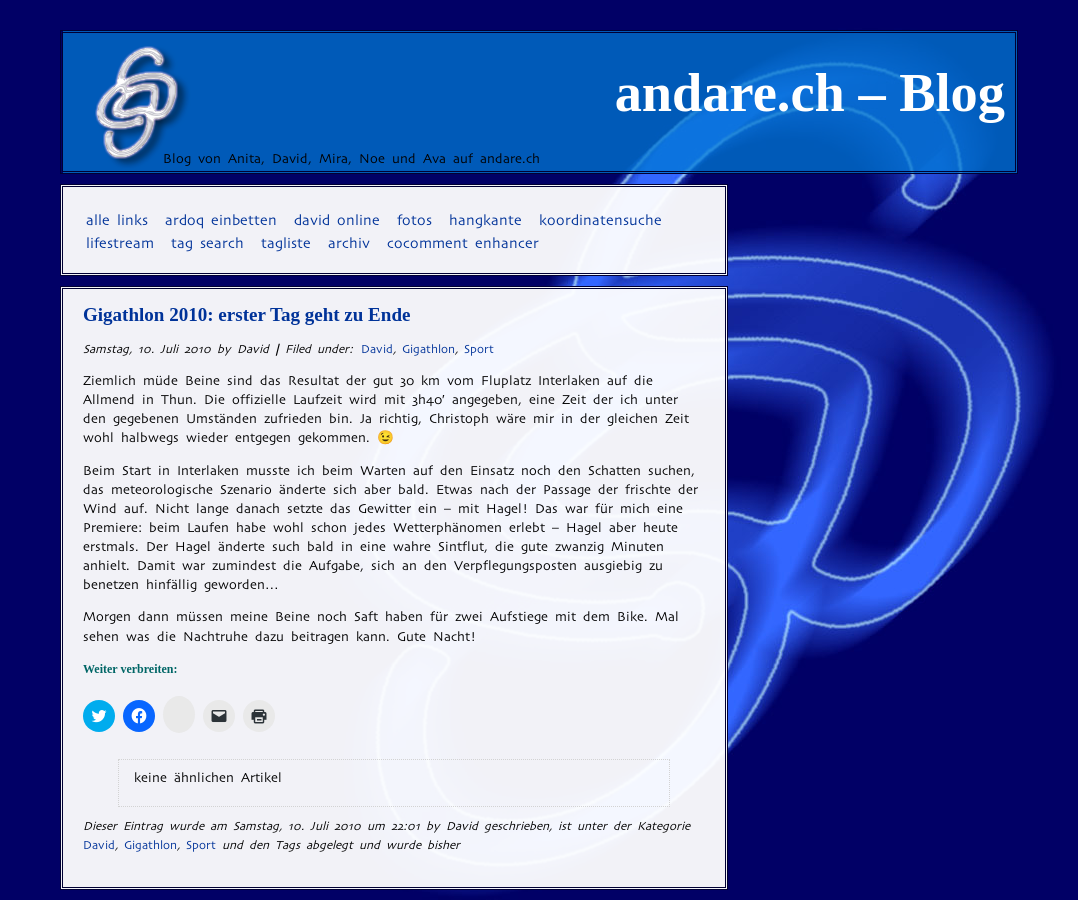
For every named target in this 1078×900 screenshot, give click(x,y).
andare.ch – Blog (810, 93)
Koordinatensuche (600, 220)
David (377, 349)
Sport (479, 349)
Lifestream (120, 243)
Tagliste (286, 243)
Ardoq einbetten (221, 220)
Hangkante (485, 220)
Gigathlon (428, 349)
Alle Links (117, 220)
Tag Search (207, 243)
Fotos (414, 220)
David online (337, 220)
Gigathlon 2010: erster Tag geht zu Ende (246, 314)
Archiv (349, 243)
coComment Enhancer (463, 243)
